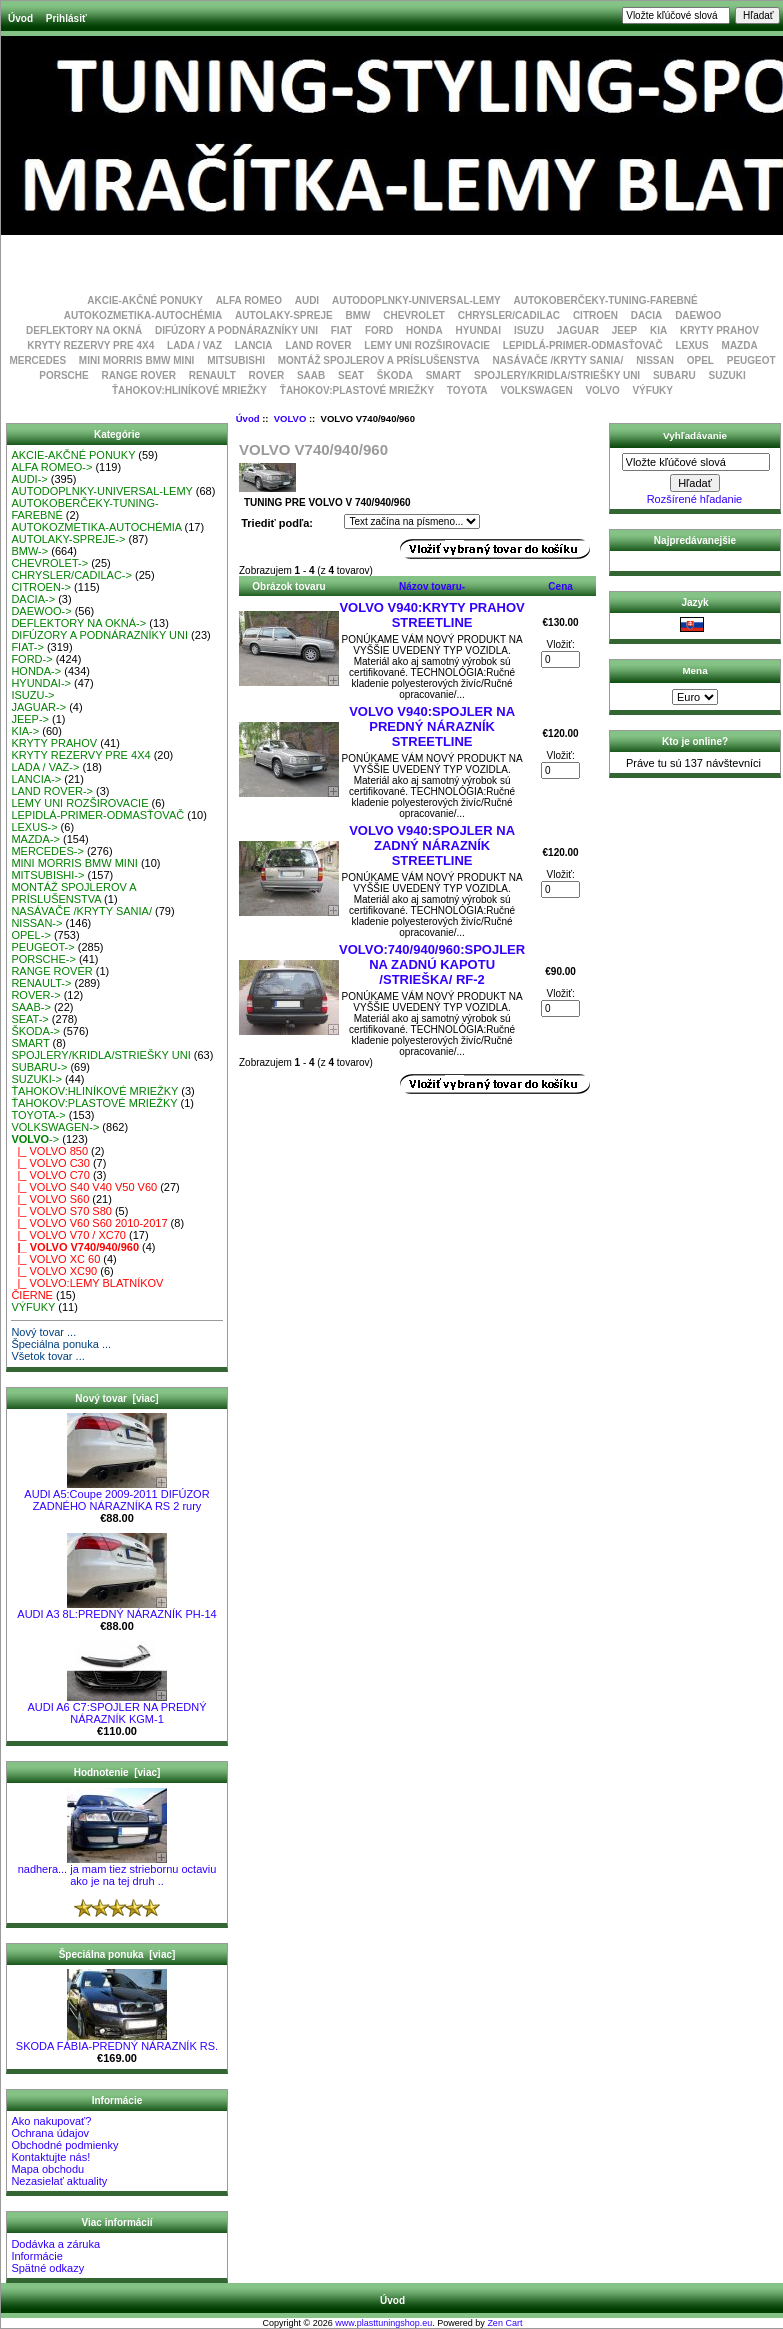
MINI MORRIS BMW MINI (137, 360)
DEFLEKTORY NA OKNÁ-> (78, 623)
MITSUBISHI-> (47, 875)
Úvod (20, 18)
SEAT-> (29, 1019)
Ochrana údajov (50, 2133)
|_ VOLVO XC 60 (55, 1259)
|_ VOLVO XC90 (54, 1271)
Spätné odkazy (47, 2268)
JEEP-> (30, 719)
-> (35, 1139)
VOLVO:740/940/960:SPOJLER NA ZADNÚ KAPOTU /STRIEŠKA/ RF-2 (432, 964)
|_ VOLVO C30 (50, 1163)
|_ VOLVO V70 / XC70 (68, 1235)
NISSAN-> (36, 923)
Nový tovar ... (43, 1332)
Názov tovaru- (432, 586)
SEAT (351, 375)
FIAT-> (27, 647)
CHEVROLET (414, 315)
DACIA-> (33, 599)
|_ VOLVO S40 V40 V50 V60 (84, 1187)
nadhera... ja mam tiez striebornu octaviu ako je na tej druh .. (117, 1870)
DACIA (647, 315)
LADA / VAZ (194, 345)
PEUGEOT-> (42, 947)
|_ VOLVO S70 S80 (61, 1211)
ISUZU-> (32, 695)
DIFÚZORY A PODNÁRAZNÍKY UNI (236, 330)
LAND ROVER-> (52, 791)
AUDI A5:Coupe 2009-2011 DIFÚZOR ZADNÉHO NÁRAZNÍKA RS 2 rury (116, 1495)
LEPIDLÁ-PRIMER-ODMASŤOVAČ (583, 345)
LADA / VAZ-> (45, 767)
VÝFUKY (652, 390)
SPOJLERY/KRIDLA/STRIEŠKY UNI (557, 375)
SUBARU (674, 375)
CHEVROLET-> (49, 563)
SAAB (311, 375)
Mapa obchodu (47, 2169)
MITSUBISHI (236, 360)
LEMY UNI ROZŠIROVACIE (427, 345)
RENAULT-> (41, 983)
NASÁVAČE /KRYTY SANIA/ (557, 360)
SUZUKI (726, 375)
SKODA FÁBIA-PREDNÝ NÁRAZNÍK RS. (117, 2041)
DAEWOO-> (41, 611)
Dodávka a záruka (55, 2244)
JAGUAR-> (38, 707)
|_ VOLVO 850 (49, 1151)
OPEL (700, 360)
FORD (379, 330)
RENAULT (212, 375)
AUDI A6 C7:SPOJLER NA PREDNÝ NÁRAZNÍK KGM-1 (116, 1708)
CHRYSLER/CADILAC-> (71, 575)
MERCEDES (37, 360)
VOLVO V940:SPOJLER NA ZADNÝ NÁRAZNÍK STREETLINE (432, 845)
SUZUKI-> (36, 1079)
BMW (357, 315)
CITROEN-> (41, 587)
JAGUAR (578, 330)
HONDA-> (36, 671)
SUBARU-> (39, 1067)
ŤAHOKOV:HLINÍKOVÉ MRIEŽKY (189, 390)
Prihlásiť (66, 18)
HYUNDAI (479, 330)
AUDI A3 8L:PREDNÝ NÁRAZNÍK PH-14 (116, 1609)
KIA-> (25, 731)
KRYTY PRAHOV (719, 330)
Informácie (36, 2256)
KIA (658, 330)
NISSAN (655, 360)
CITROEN (595, 315)
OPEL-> (30, 935)
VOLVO (290, 418)
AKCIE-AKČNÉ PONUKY (145, 300)
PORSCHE (63, 375)
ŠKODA (395, 375)
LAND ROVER (318, 345)
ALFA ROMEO (249, 300)
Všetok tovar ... (47, 1356)
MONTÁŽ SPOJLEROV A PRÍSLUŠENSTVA (379, 360)
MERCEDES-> (47, 851)
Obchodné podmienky (64, 2145)
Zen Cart (504, 2323)
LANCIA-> (36, 779)
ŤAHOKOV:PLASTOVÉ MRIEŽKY (357, 390)
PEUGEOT (751, 360)
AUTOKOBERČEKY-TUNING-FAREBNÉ (605, 300)
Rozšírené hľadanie (695, 499)
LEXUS (691, 345)
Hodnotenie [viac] (117, 1772)
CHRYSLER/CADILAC (509, 315)
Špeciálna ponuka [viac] (117, 1954)
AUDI (307, 300)
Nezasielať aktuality (59, 2181)
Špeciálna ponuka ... (61, 1344)
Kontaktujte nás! (50, 2157)
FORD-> (31, 659)
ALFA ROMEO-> (51, 467)
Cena (560, 586)
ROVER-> (35, 995)
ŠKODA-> (35, 1031)
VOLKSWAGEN (536, 390)
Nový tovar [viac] (116, 1398)
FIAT (341, 330)
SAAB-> (30, 1007)
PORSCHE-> (43, 959)
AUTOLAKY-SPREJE (284, 315)
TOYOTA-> (38, 1115)
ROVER (267, 375)
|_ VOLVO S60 (50, 1199)
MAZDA (740, 345)
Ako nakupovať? (51, 2121)
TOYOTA (467, 390)
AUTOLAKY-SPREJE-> (68, 539)
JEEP (625, 330)
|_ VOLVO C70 (50, 1175)
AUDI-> (29, 479)
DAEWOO (698, 315)
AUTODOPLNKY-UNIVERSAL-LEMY (416, 300)
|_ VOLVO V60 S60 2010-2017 (89, 1223)
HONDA (424, 330)
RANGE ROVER (139, 375)
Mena (694, 670)
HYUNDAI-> (41, 683)
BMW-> (29, 551)
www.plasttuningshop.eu (383, 2323)
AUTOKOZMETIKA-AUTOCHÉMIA (143, 315)
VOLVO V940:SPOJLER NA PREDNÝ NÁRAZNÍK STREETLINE (432, 726)
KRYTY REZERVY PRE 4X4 (90, 345)
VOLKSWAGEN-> (55, 1127)
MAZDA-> (35, 839)
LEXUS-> (34, 827)
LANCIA (254, 345)
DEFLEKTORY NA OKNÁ (84, 330)
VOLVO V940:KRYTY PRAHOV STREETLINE (431, 615)
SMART (444, 375)
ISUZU (529, 330)
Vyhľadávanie (695, 435)
